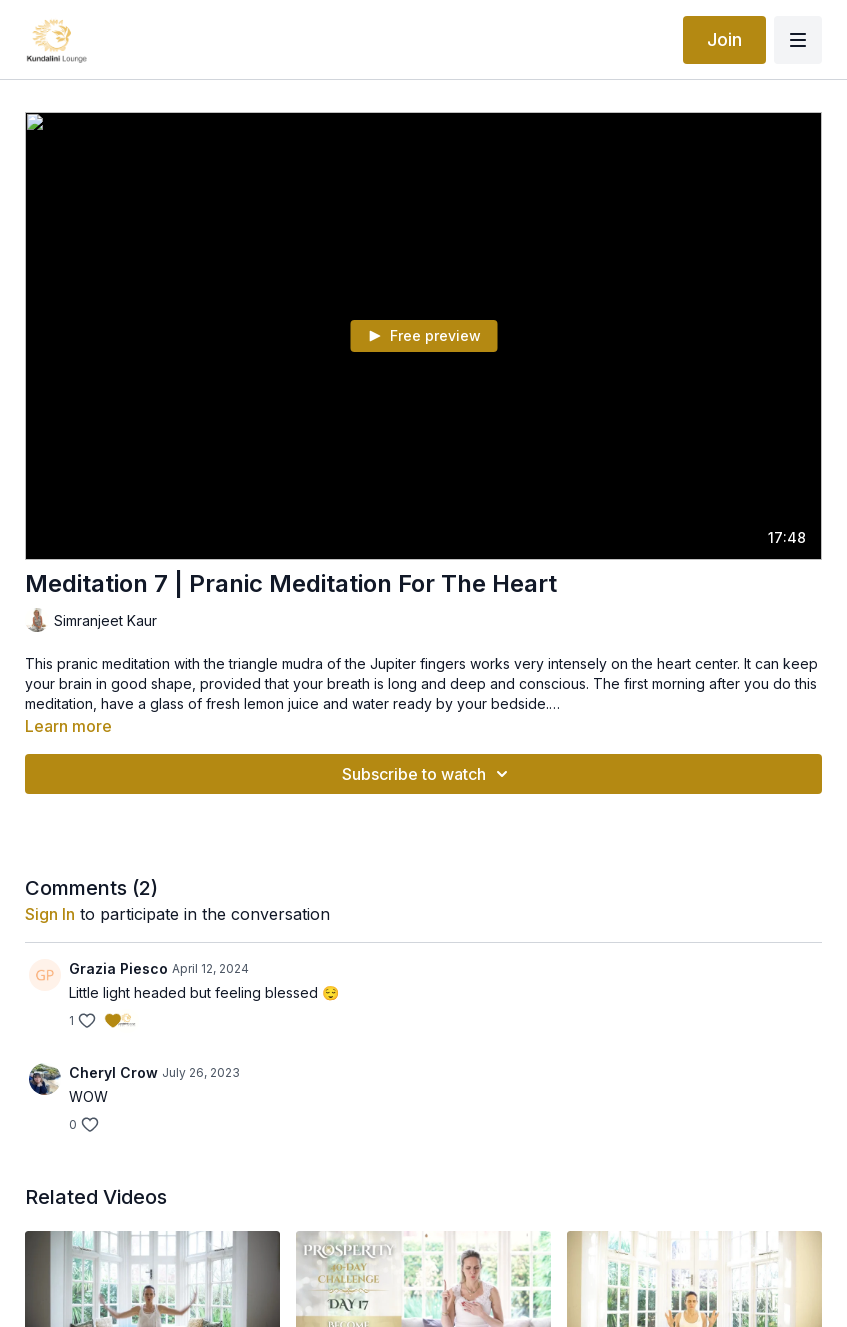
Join (724, 39)
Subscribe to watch (428, 774)
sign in (50, 914)
